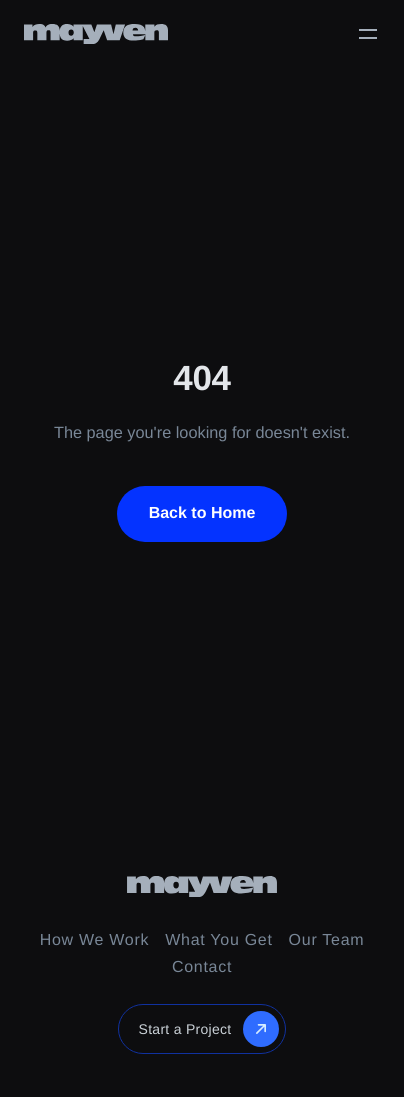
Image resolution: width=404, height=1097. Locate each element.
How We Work (95, 940)
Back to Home (202, 513)
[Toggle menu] (368, 34)
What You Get (218, 940)
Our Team (327, 940)
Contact (202, 967)
